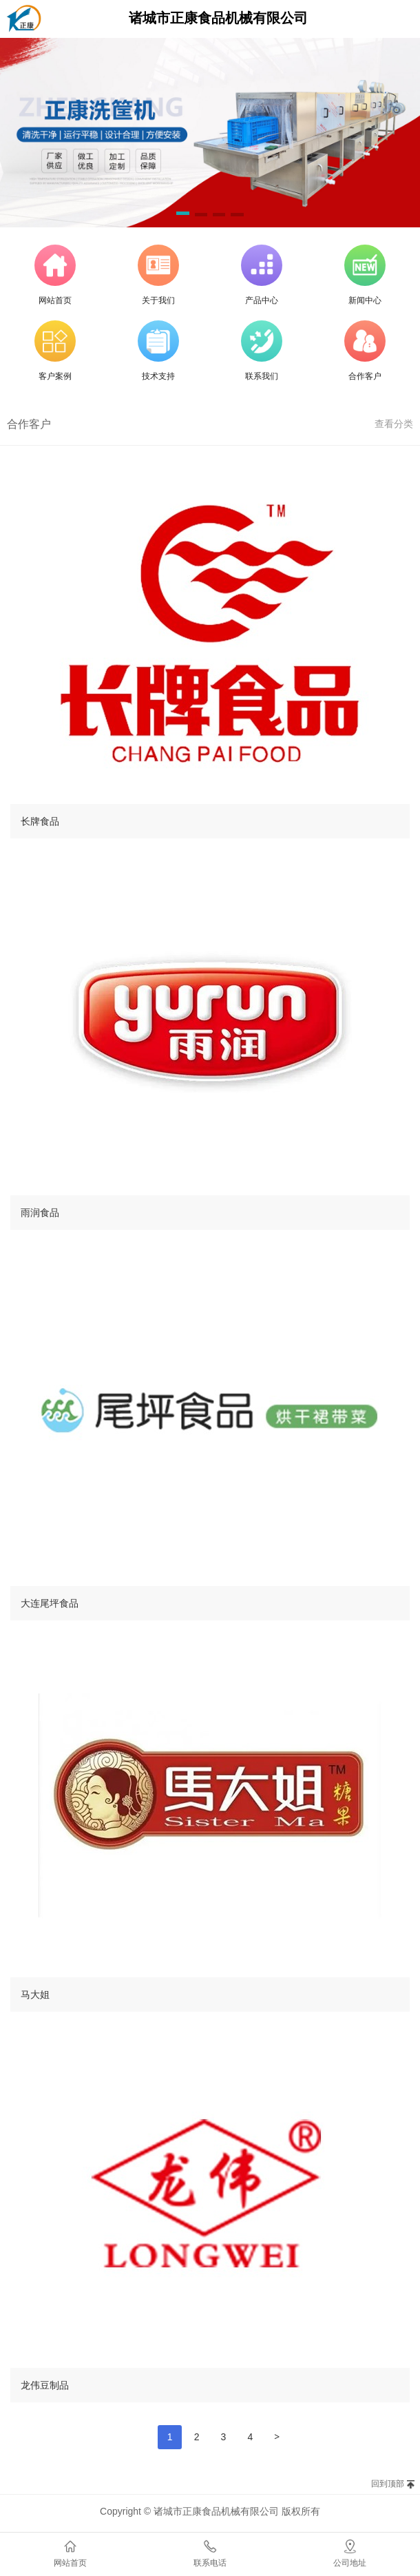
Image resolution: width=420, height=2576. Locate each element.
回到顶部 (387, 2484)
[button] (182, 215)
